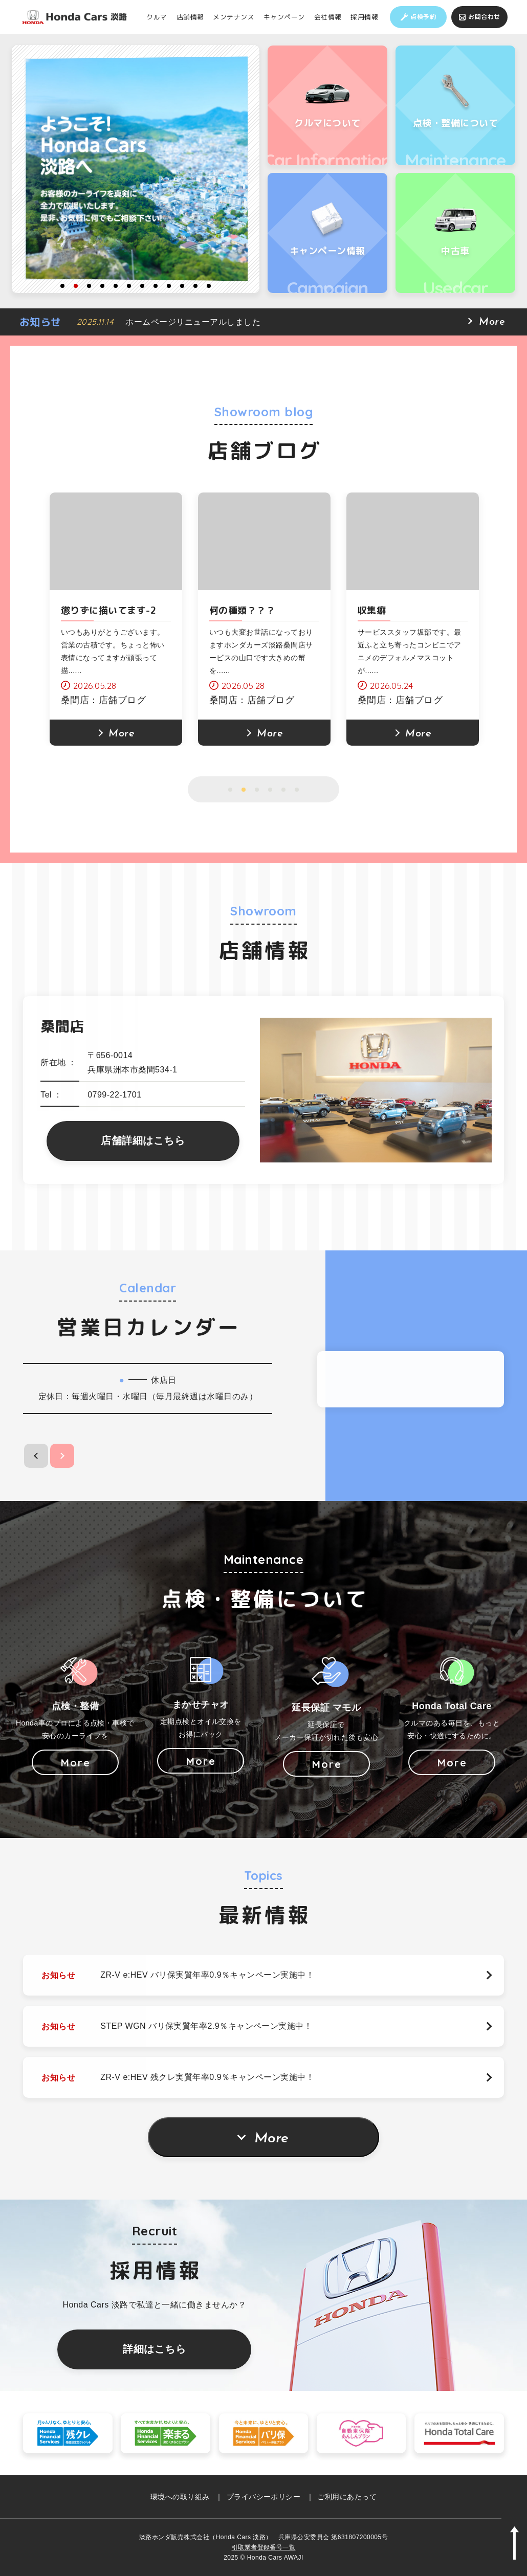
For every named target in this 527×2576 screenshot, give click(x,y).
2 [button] (76, 286)
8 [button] (155, 286)
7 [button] (142, 286)
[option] (136, 169)
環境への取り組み (180, 2497)
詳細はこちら (154, 2349)
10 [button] (182, 286)
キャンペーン (284, 16)
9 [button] (169, 286)
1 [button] (62, 286)
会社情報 (328, 16)
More (271, 2139)
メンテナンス (233, 16)
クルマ (156, 16)
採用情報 (364, 16)
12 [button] (209, 286)
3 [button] (89, 286)
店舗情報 (190, 16)
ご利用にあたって (347, 2497)
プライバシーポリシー (264, 2497)
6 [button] (129, 286)
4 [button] (102, 286)
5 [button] (116, 286)
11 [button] (195, 286)
